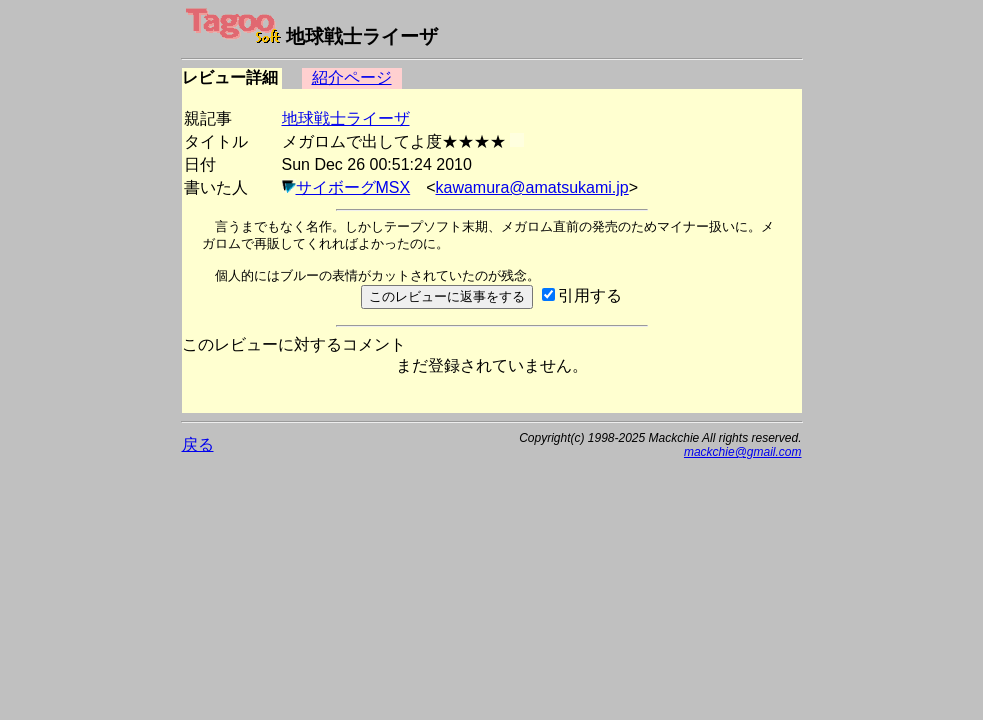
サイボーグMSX (353, 187)
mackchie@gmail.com (743, 452)
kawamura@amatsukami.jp (532, 187)
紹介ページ (352, 77)
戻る (198, 444)
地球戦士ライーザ (346, 118)
